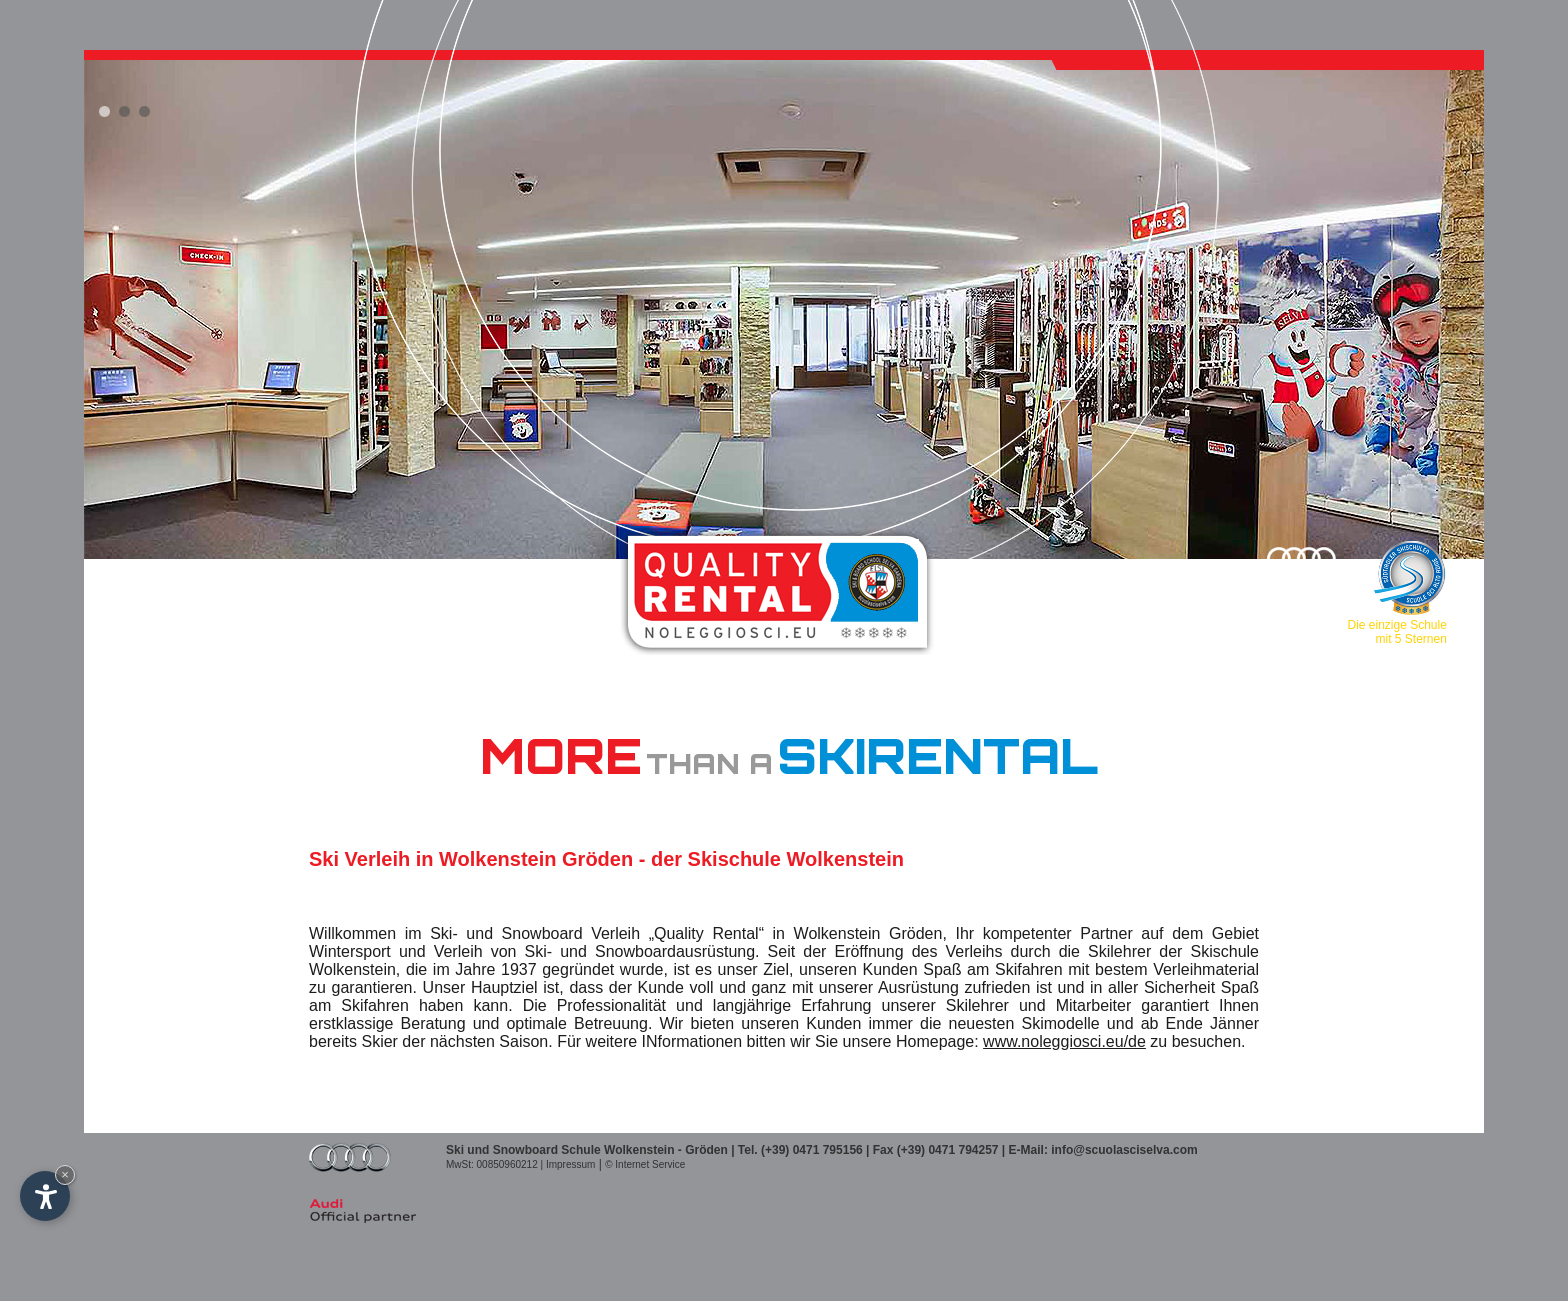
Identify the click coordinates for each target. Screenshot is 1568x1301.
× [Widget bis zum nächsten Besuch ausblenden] (65, 1174)
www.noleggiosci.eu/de (1064, 1041)
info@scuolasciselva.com (1124, 1150)
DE (142, 567)
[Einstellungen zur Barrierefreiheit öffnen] (45, 1196)
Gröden (706, 1150)
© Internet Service (645, 1164)
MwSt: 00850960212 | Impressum (520, 1164)
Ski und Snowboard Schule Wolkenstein (560, 1150)
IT (114, 567)
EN (173, 567)
